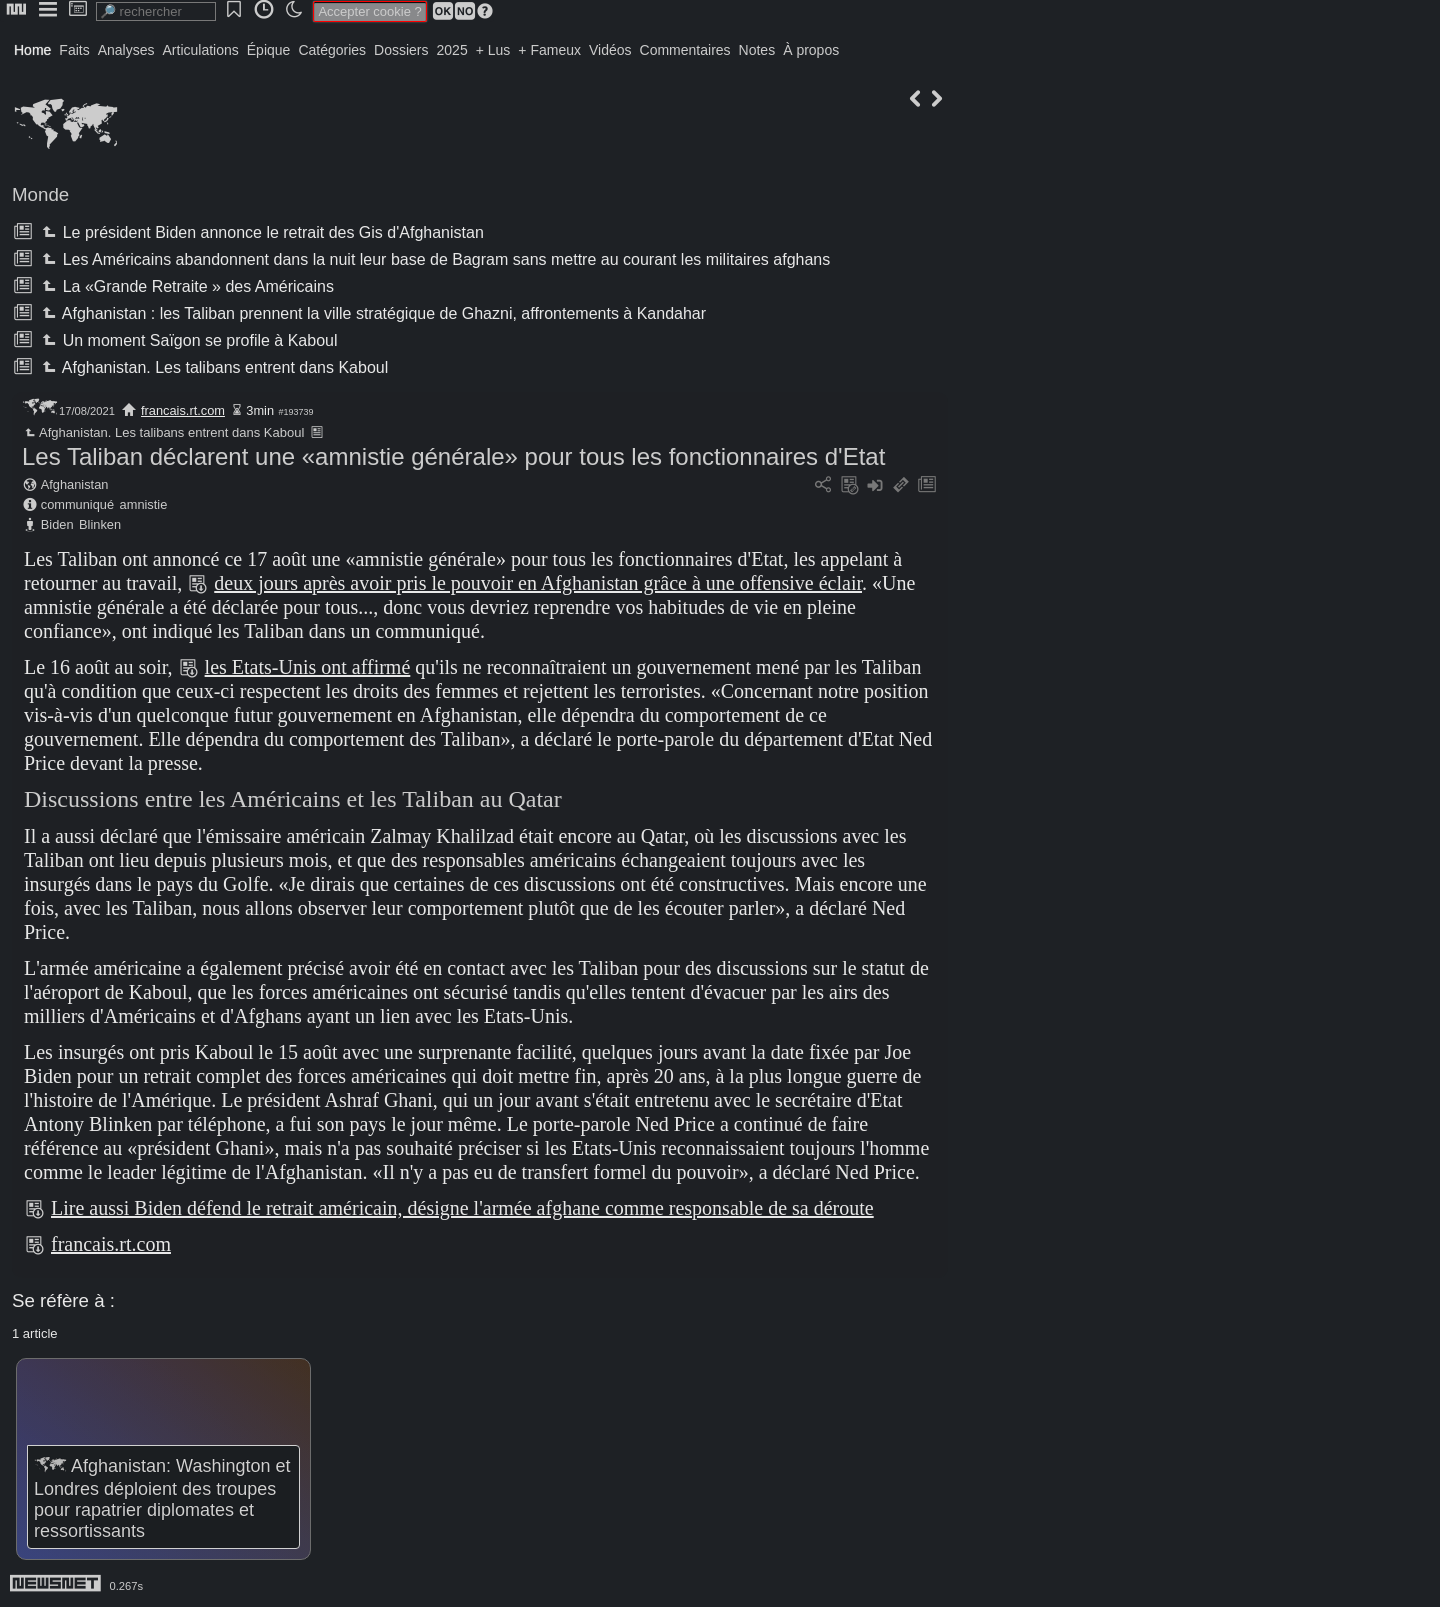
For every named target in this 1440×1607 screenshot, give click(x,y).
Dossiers (401, 50)
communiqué (77, 504)
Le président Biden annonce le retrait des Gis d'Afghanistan (260, 232)
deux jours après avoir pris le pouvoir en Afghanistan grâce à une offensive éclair (538, 583)
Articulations (201, 50)
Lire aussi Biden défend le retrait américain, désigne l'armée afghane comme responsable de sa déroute (462, 1208)
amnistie (144, 504)
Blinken (100, 524)
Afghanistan (75, 484)
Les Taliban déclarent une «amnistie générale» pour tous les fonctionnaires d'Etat (453, 456)
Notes (757, 50)
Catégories (332, 50)
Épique (269, 50)
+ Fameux (549, 50)
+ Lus (493, 50)
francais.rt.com (183, 410)
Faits (74, 50)
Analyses (126, 50)
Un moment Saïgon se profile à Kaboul (187, 340)
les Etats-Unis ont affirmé (308, 667)
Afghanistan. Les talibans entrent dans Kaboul (213, 367)
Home (32, 50)
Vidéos (610, 50)
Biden (57, 524)
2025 (452, 50)
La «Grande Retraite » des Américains (185, 286)
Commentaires (685, 50)
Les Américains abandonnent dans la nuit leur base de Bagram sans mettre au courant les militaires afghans (434, 259)
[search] (156, 11)
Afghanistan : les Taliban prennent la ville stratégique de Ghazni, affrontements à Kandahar (372, 313)
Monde (40, 194)
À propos (811, 50)
